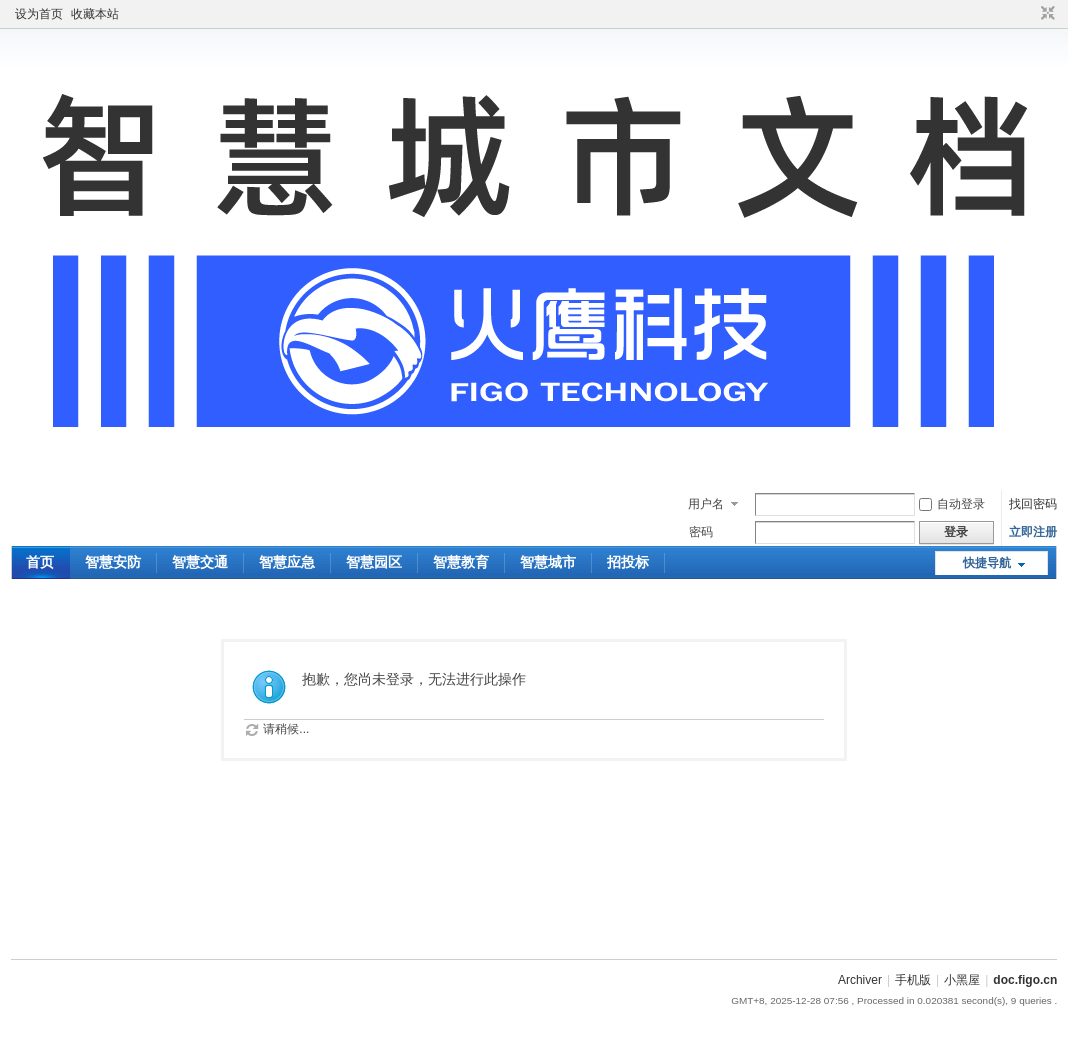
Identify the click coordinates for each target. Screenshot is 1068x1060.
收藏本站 (95, 14)
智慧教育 (461, 562)
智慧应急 (287, 562)
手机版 (913, 980)
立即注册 (1033, 532)
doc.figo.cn (1025, 980)
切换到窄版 (1045, 14)
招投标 (628, 562)
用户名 (706, 504)
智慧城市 (548, 562)
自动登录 (952, 504)
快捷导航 (987, 563)
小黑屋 (962, 980)
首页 (40, 562)
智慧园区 (374, 562)
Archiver (860, 980)
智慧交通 (200, 562)
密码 (701, 532)
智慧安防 (113, 562)
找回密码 (1033, 504)
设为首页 (39, 14)
